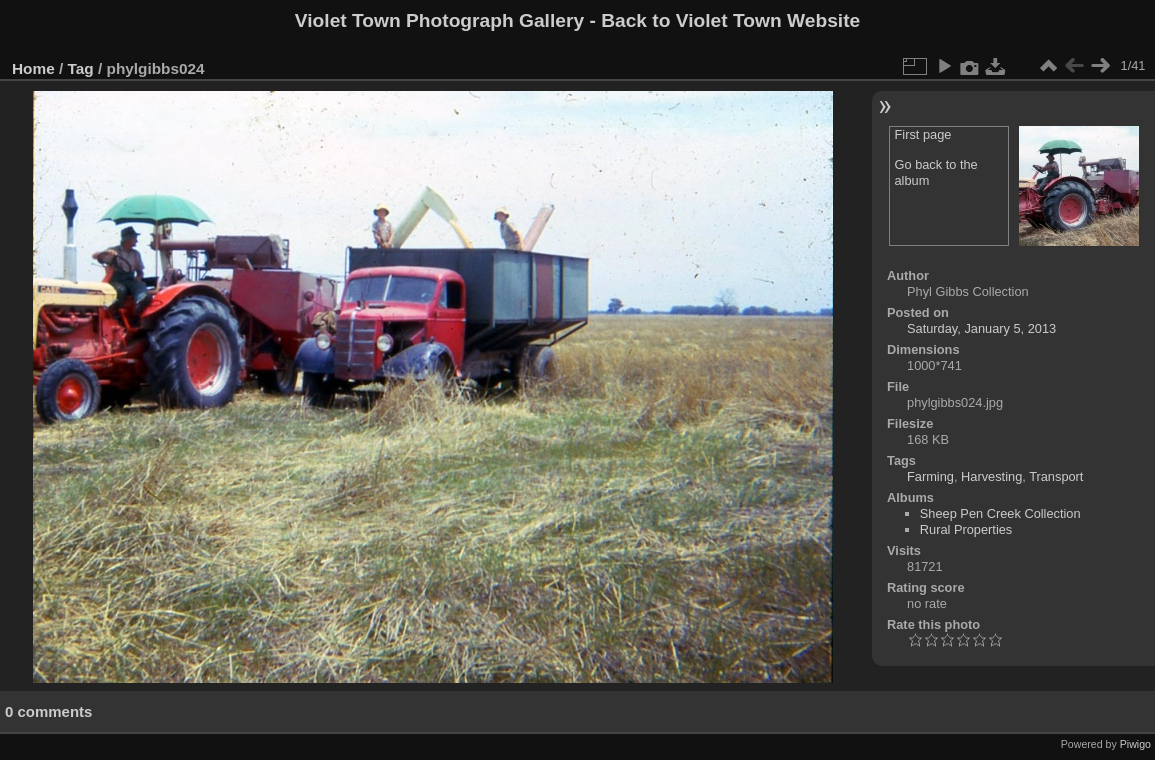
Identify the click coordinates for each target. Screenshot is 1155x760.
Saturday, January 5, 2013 (981, 328)
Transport (1056, 476)
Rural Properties (966, 529)
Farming (930, 476)
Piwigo (1135, 744)
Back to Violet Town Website (730, 20)
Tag (81, 68)
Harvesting (991, 476)
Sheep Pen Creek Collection (1000, 513)
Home (33, 68)
